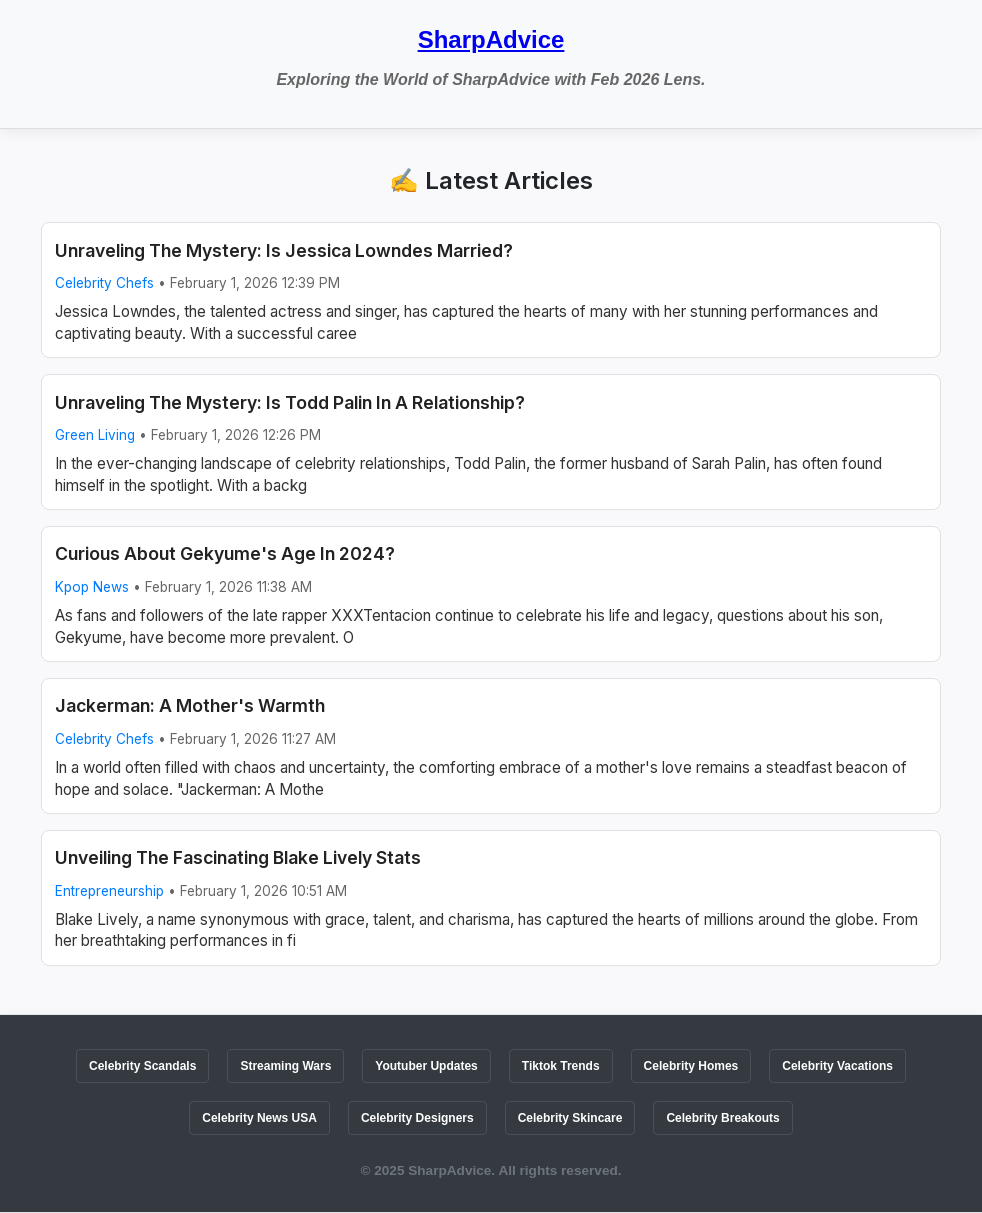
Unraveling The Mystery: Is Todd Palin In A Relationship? (290, 402)
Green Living (95, 435)
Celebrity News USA (259, 1118)
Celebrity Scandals (142, 1066)
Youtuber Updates (426, 1066)
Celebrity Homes (691, 1066)
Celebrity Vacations (837, 1066)
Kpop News (92, 587)
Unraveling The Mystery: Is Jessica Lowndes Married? (284, 250)
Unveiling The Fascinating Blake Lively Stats (238, 857)
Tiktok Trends (561, 1066)
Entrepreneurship (109, 891)
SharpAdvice (491, 39)
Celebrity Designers (417, 1118)
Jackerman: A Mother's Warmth (190, 705)
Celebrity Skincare (570, 1118)
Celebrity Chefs (104, 283)
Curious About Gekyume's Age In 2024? (225, 553)
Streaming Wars (285, 1066)
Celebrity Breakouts (722, 1118)
